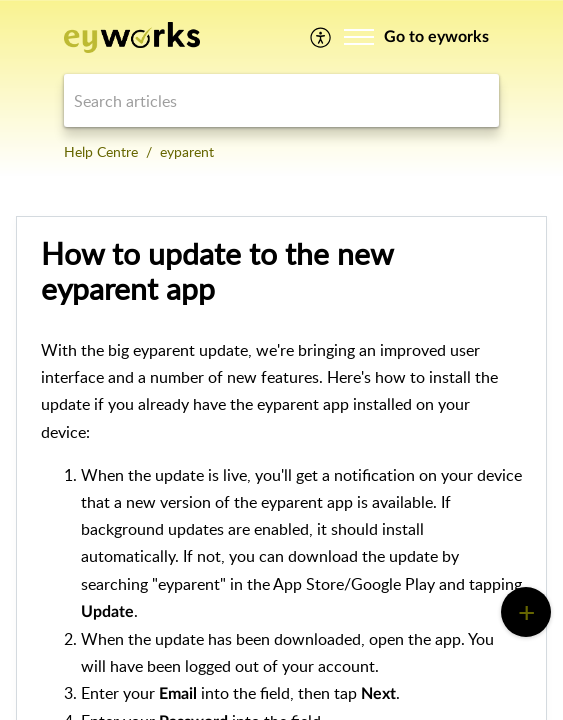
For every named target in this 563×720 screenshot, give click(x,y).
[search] (281, 100)
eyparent (187, 151)
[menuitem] (321, 37)
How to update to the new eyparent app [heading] (217, 271)
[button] (321, 37)
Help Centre (101, 151)
